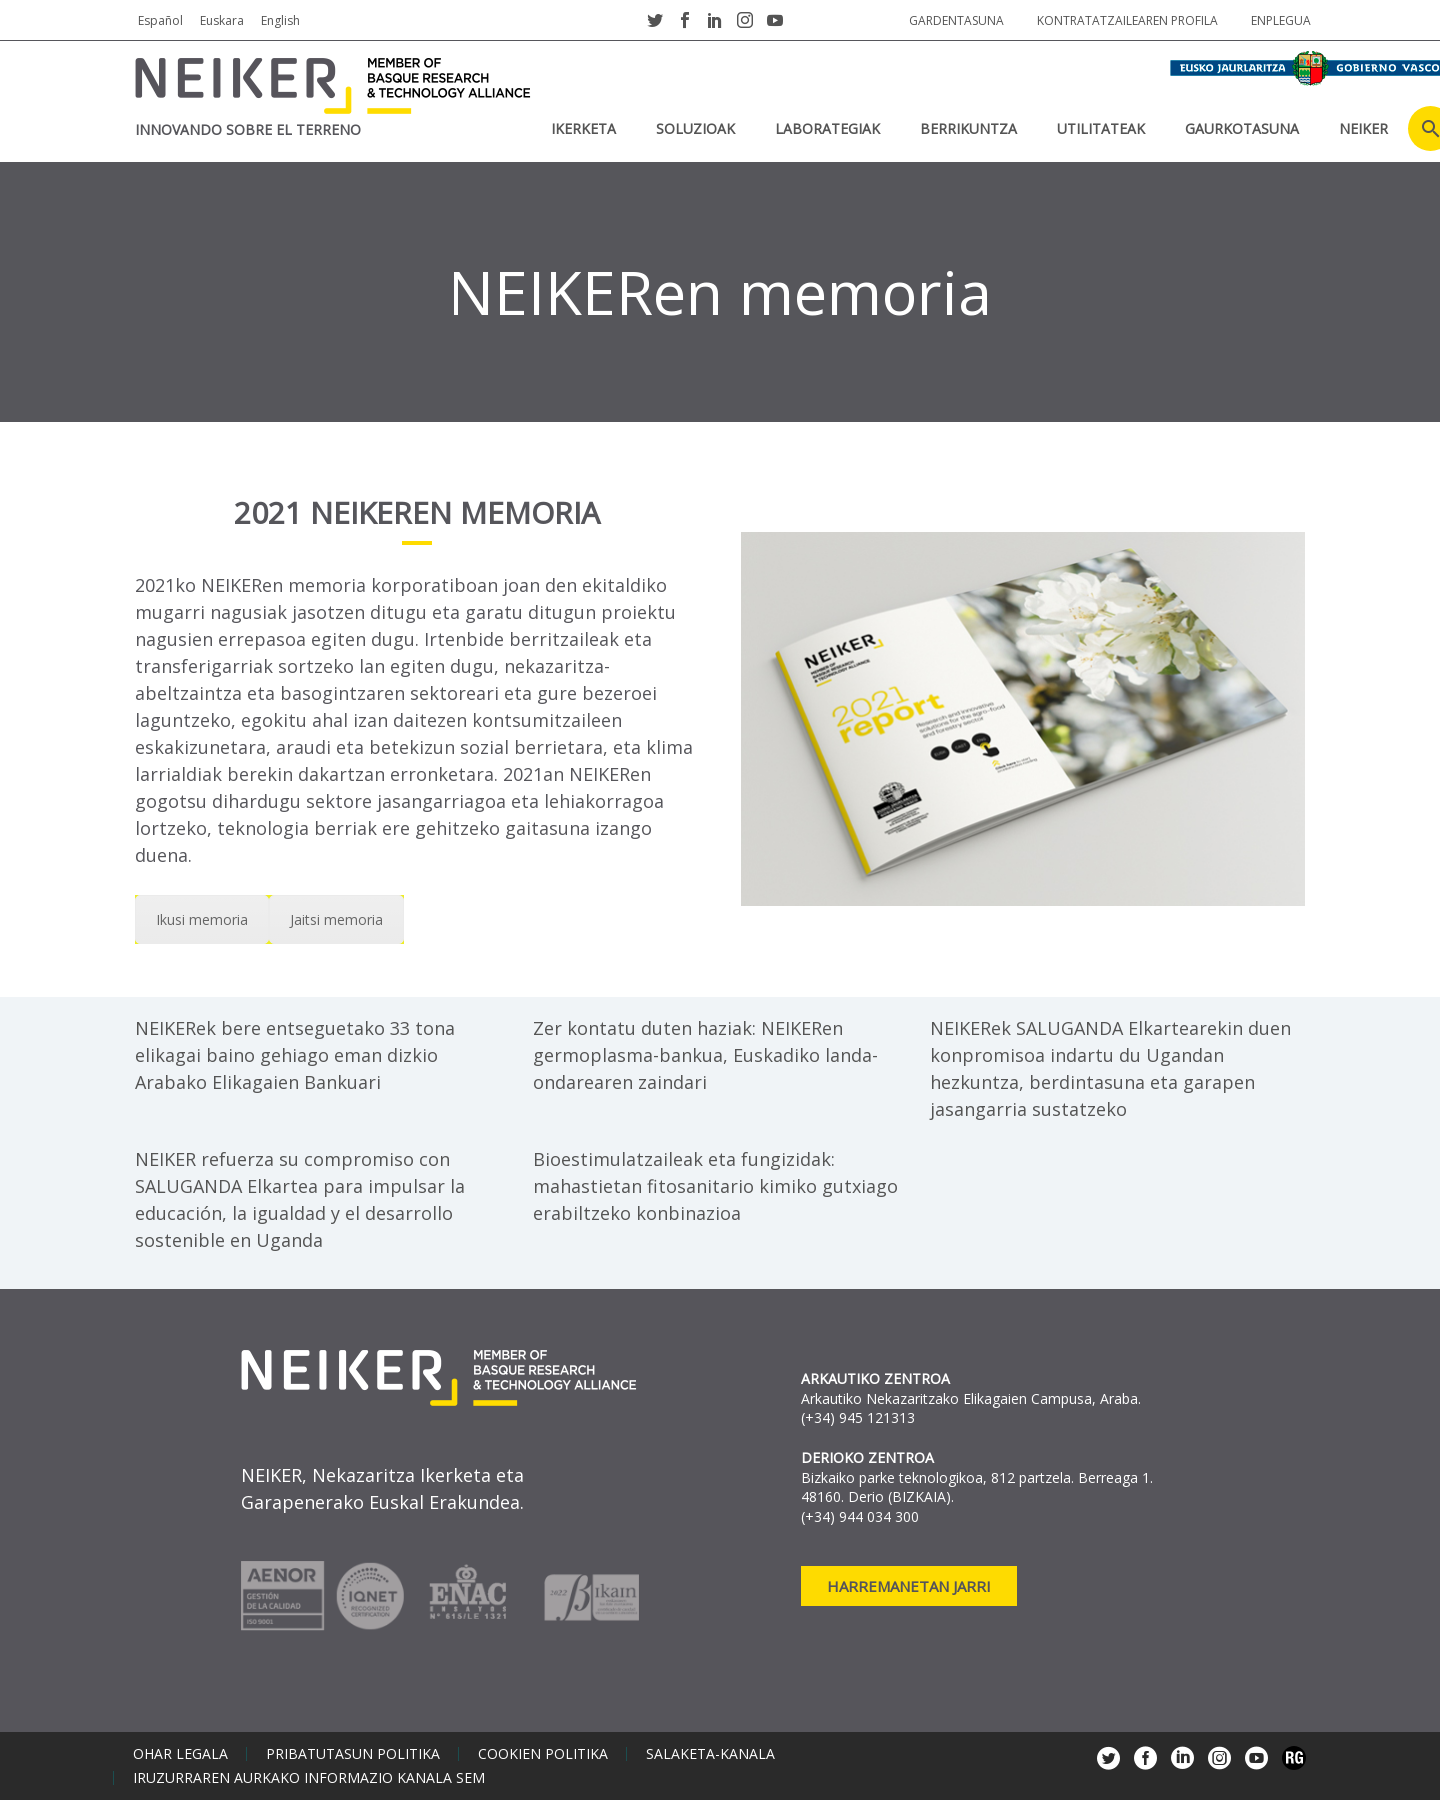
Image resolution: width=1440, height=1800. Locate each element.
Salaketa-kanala (710, 1754)
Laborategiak (827, 128)
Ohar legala (180, 1754)
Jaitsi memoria (336, 919)
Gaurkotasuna (1242, 128)
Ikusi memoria (202, 919)
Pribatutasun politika (353, 1754)
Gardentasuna (956, 20)
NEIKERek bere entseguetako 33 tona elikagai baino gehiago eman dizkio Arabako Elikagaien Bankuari (295, 1055)
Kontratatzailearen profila (1127, 20)
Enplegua (1281, 20)
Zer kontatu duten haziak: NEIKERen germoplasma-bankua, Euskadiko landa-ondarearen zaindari (705, 1055)
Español (160, 20)
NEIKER (1363, 128)
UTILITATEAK (1101, 128)
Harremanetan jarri (909, 1586)
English (280, 20)
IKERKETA (583, 128)
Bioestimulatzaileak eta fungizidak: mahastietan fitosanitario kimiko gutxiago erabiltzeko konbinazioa (715, 1186)
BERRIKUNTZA (968, 128)
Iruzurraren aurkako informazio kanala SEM (309, 1778)
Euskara (222, 20)
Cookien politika (543, 1754)
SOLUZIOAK (695, 128)
